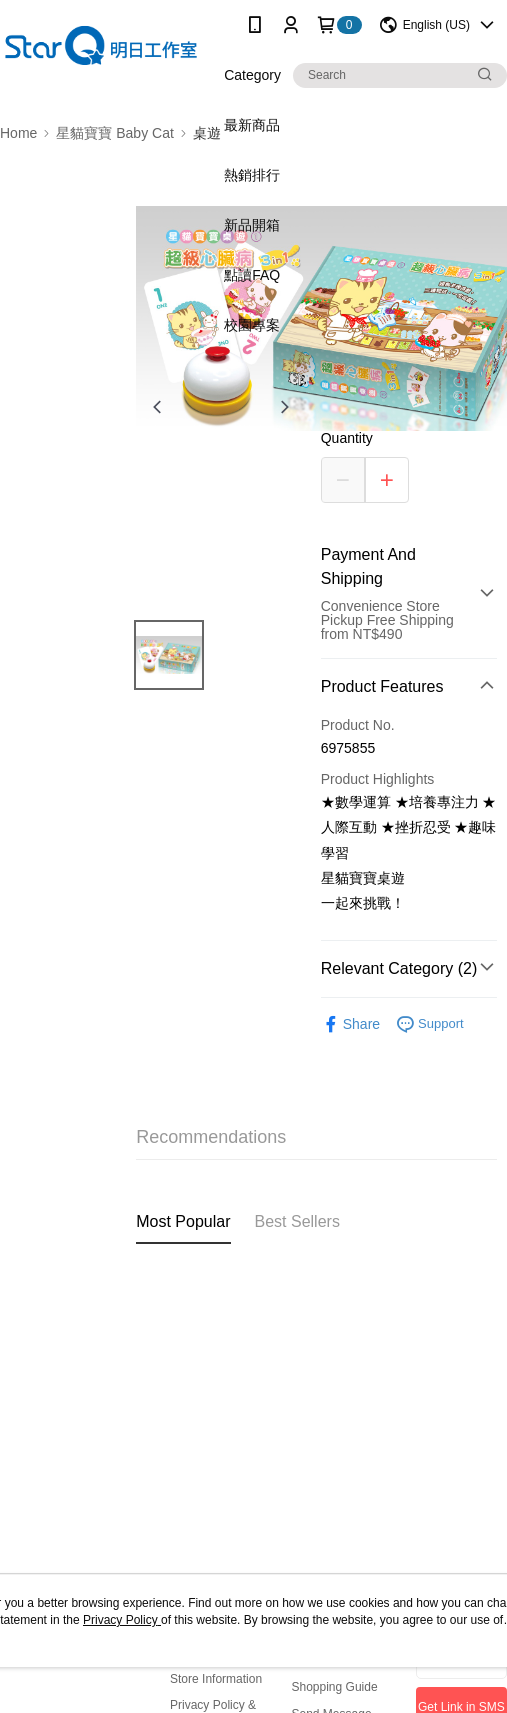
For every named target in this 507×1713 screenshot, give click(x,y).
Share (350, 1024)
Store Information (216, 1679)
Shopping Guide (335, 1687)
